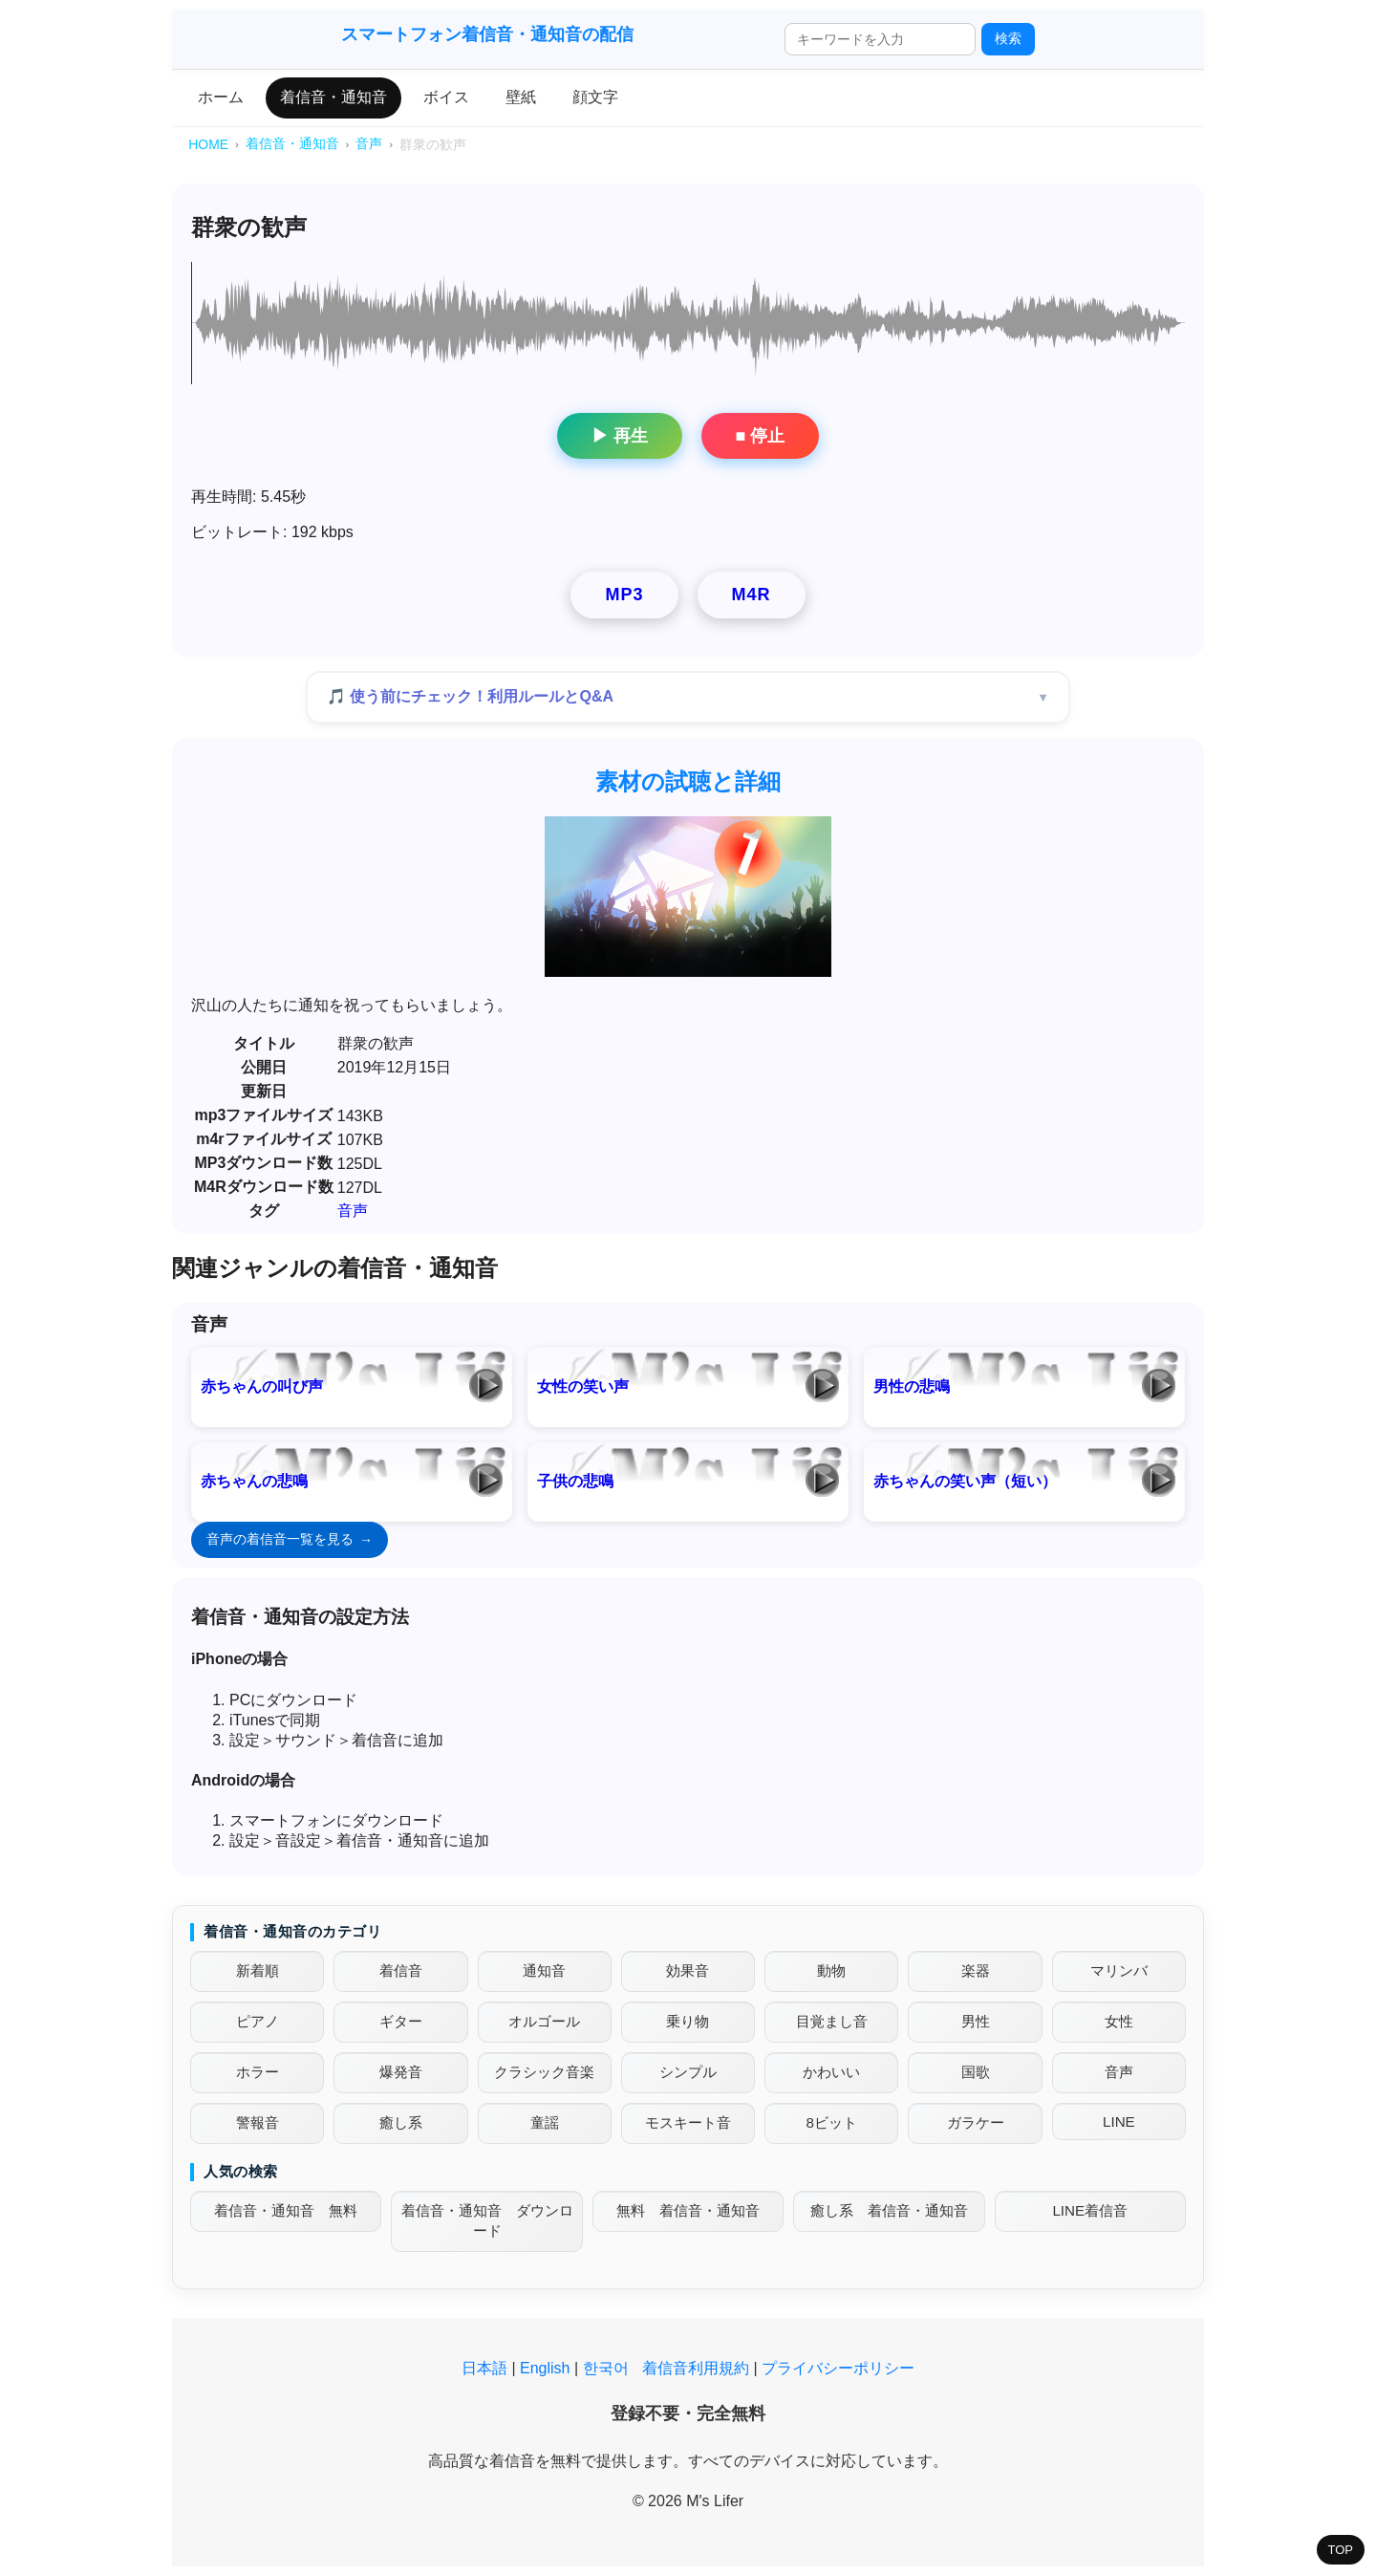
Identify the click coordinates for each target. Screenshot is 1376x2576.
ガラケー (975, 2122)
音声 (352, 1210)
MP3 (624, 594)
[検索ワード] (880, 39)
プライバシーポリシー (838, 2368)
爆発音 (400, 2072)
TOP (1341, 2550)
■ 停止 (760, 435)
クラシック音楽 (544, 2072)
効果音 (687, 1970)
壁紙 (520, 97)
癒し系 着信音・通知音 (889, 2210)
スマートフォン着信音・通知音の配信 (487, 34)
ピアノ (257, 2021)
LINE (1119, 2121)
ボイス (446, 97)
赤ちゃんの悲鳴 (254, 1481)
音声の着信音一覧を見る (280, 1539)
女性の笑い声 (583, 1386)
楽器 (975, 1970)
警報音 (257, 2122)
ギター (400, 2021)
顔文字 (595, 97)
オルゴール (544, 2021)
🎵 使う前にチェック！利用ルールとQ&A (470, 696)
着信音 (400, 1970)
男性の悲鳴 (911, 1386)
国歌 (975, 2072)
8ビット (831, 2122)
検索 (1008, 38)
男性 (975, 2021)
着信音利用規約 (695, 2368)
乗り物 (687, 2021)
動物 (831, 1970)
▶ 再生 (619, 435)
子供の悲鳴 (575, 1481)
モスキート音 (688, 2122)
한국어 (606, 2368)
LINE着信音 (1090, 2210)
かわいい (831, 2072)
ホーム (221, 97)
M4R (751, 594)
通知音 (544, 1970)
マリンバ (1119, 1970)
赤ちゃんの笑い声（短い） (965, 1481)
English (545, 2368)
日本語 (484, 2368)
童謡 (544, 2122)
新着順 (257, 1970)
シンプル (688, 2072)
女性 (1119, 2021)
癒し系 (400, 2122)
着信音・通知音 (333, 97)
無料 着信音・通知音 (688, 2210)
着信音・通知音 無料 (285, 2210)
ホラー (257, 2072)
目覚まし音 (832, 2021)
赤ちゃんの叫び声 (262, 1386)
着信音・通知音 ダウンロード (487, 2220)
